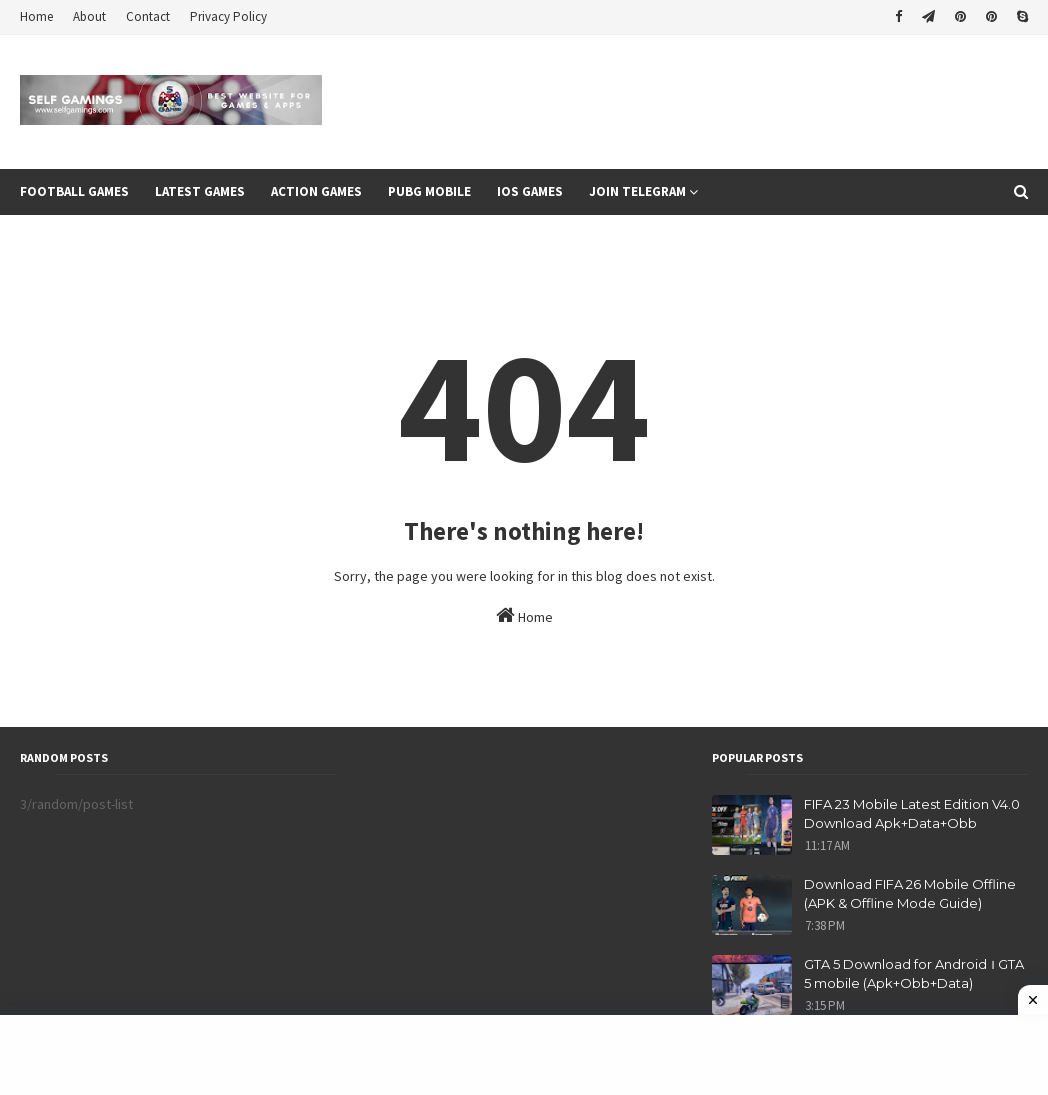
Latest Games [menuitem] (200, 191)
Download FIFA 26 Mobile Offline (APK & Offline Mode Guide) (910, 894)
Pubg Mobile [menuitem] (429, 191)
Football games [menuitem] (74, 191)
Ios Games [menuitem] (530, 191)
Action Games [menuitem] (316, 191)
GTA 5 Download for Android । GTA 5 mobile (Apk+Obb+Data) (914, 974)
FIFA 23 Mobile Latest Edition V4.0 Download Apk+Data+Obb (912, 814)
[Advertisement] (524, 1055)
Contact (148, 16)
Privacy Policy (228, 16)
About (89, 16)
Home (36, 16)
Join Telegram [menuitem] (637, 191)
